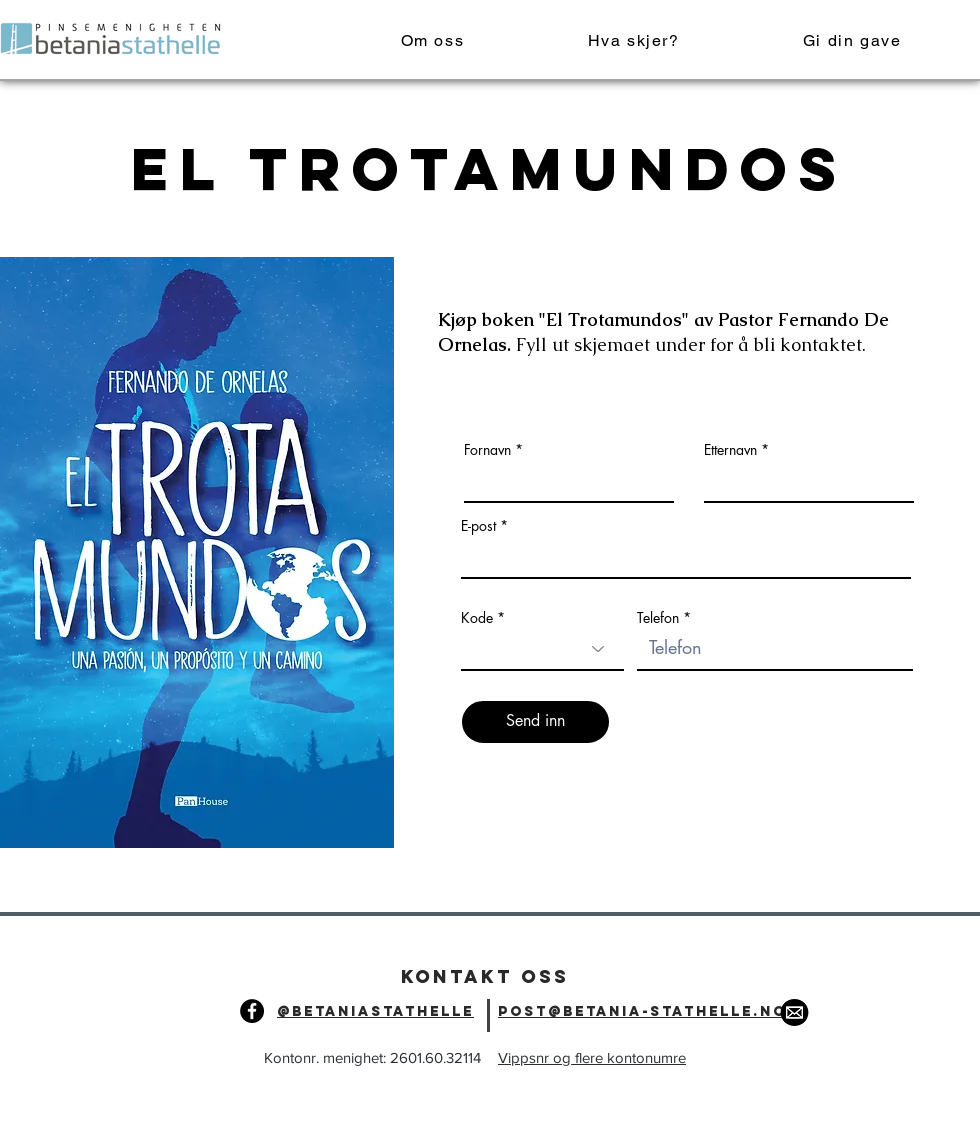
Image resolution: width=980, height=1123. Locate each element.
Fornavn (487, 450)
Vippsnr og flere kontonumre (592, 1057)
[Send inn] (535, 722)
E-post (478, 526)
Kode (477, 618)
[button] (633, 41)
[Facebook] (252, 1011)
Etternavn (730, 450)
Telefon (658, 618)
